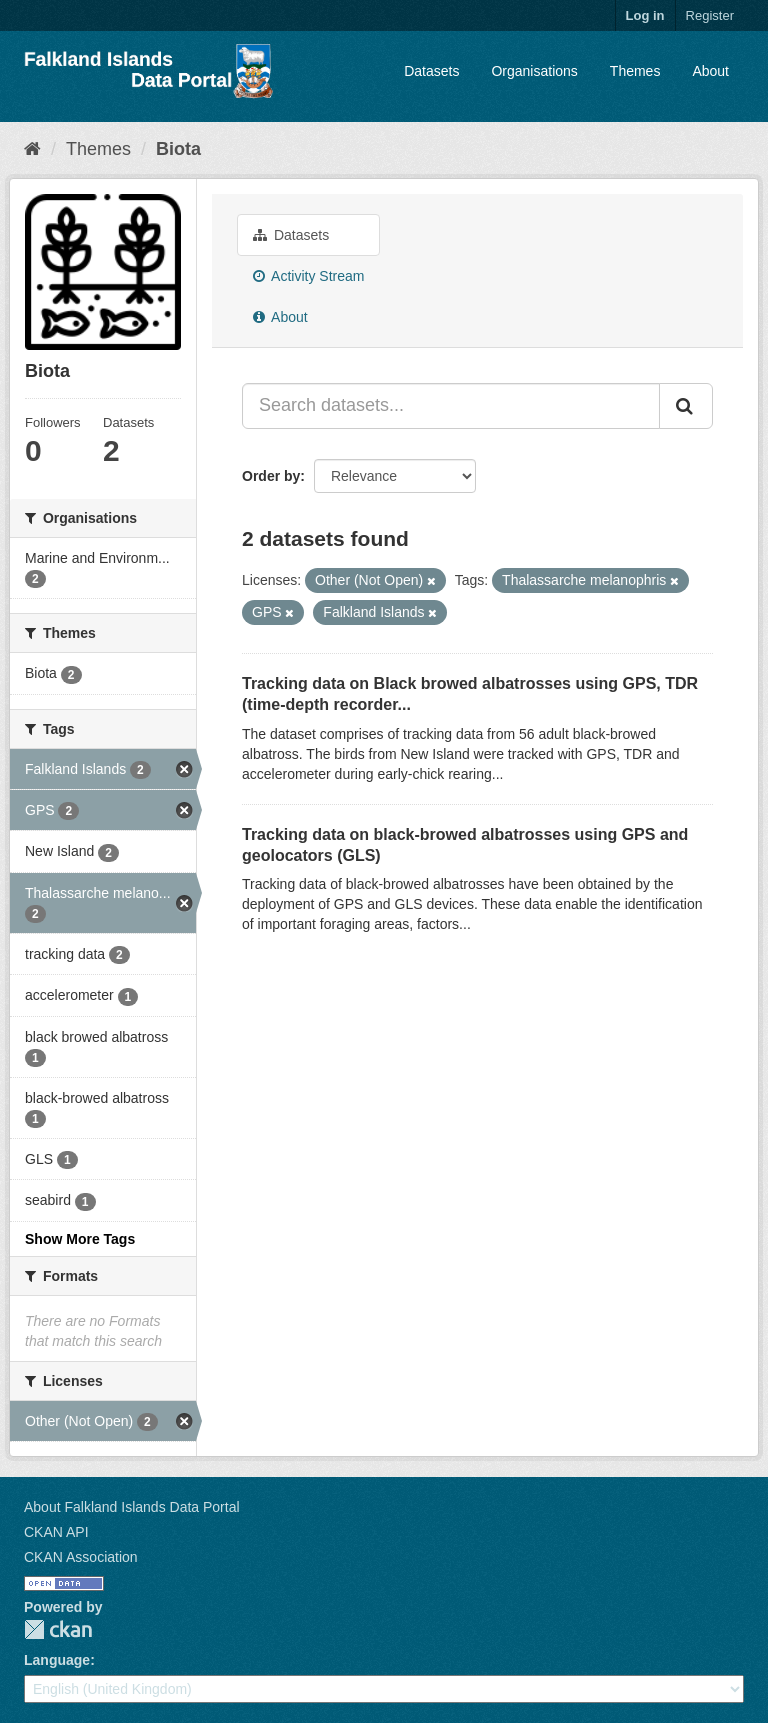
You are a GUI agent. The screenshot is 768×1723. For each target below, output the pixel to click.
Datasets (431, 71)
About (710, 71)
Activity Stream (308, 276)
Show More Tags (80, 1239)
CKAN (58, 1629)
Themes (635, 71)
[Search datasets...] (451, 406)
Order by (271, 476)
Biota (178, 149)
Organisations (534, 71)
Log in (645, 15)
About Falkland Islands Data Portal (132, 1507)
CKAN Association (81, 1557)
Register (710, 15)
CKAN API (56, 1532)
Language (57, 1660)
